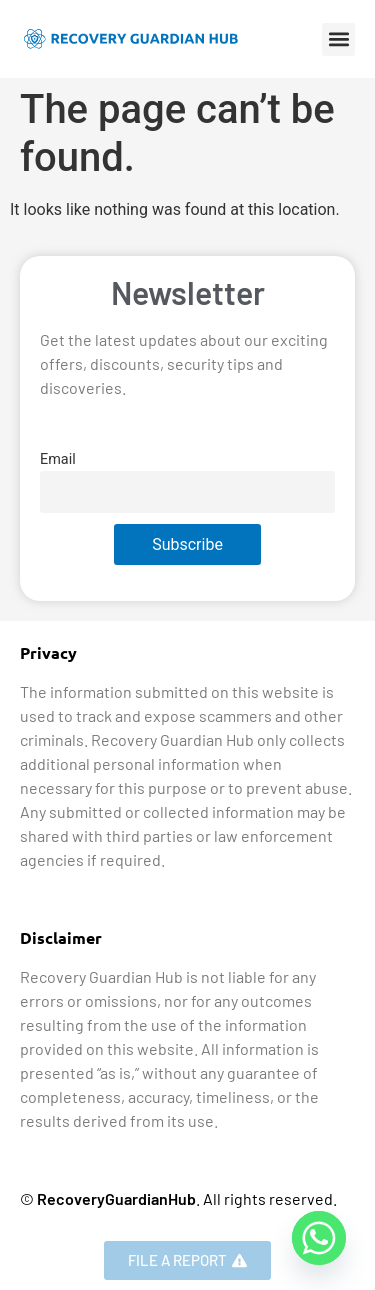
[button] (338, 39)
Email (58, 459)
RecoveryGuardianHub (116, 1198)
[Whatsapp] (319, 1238)
